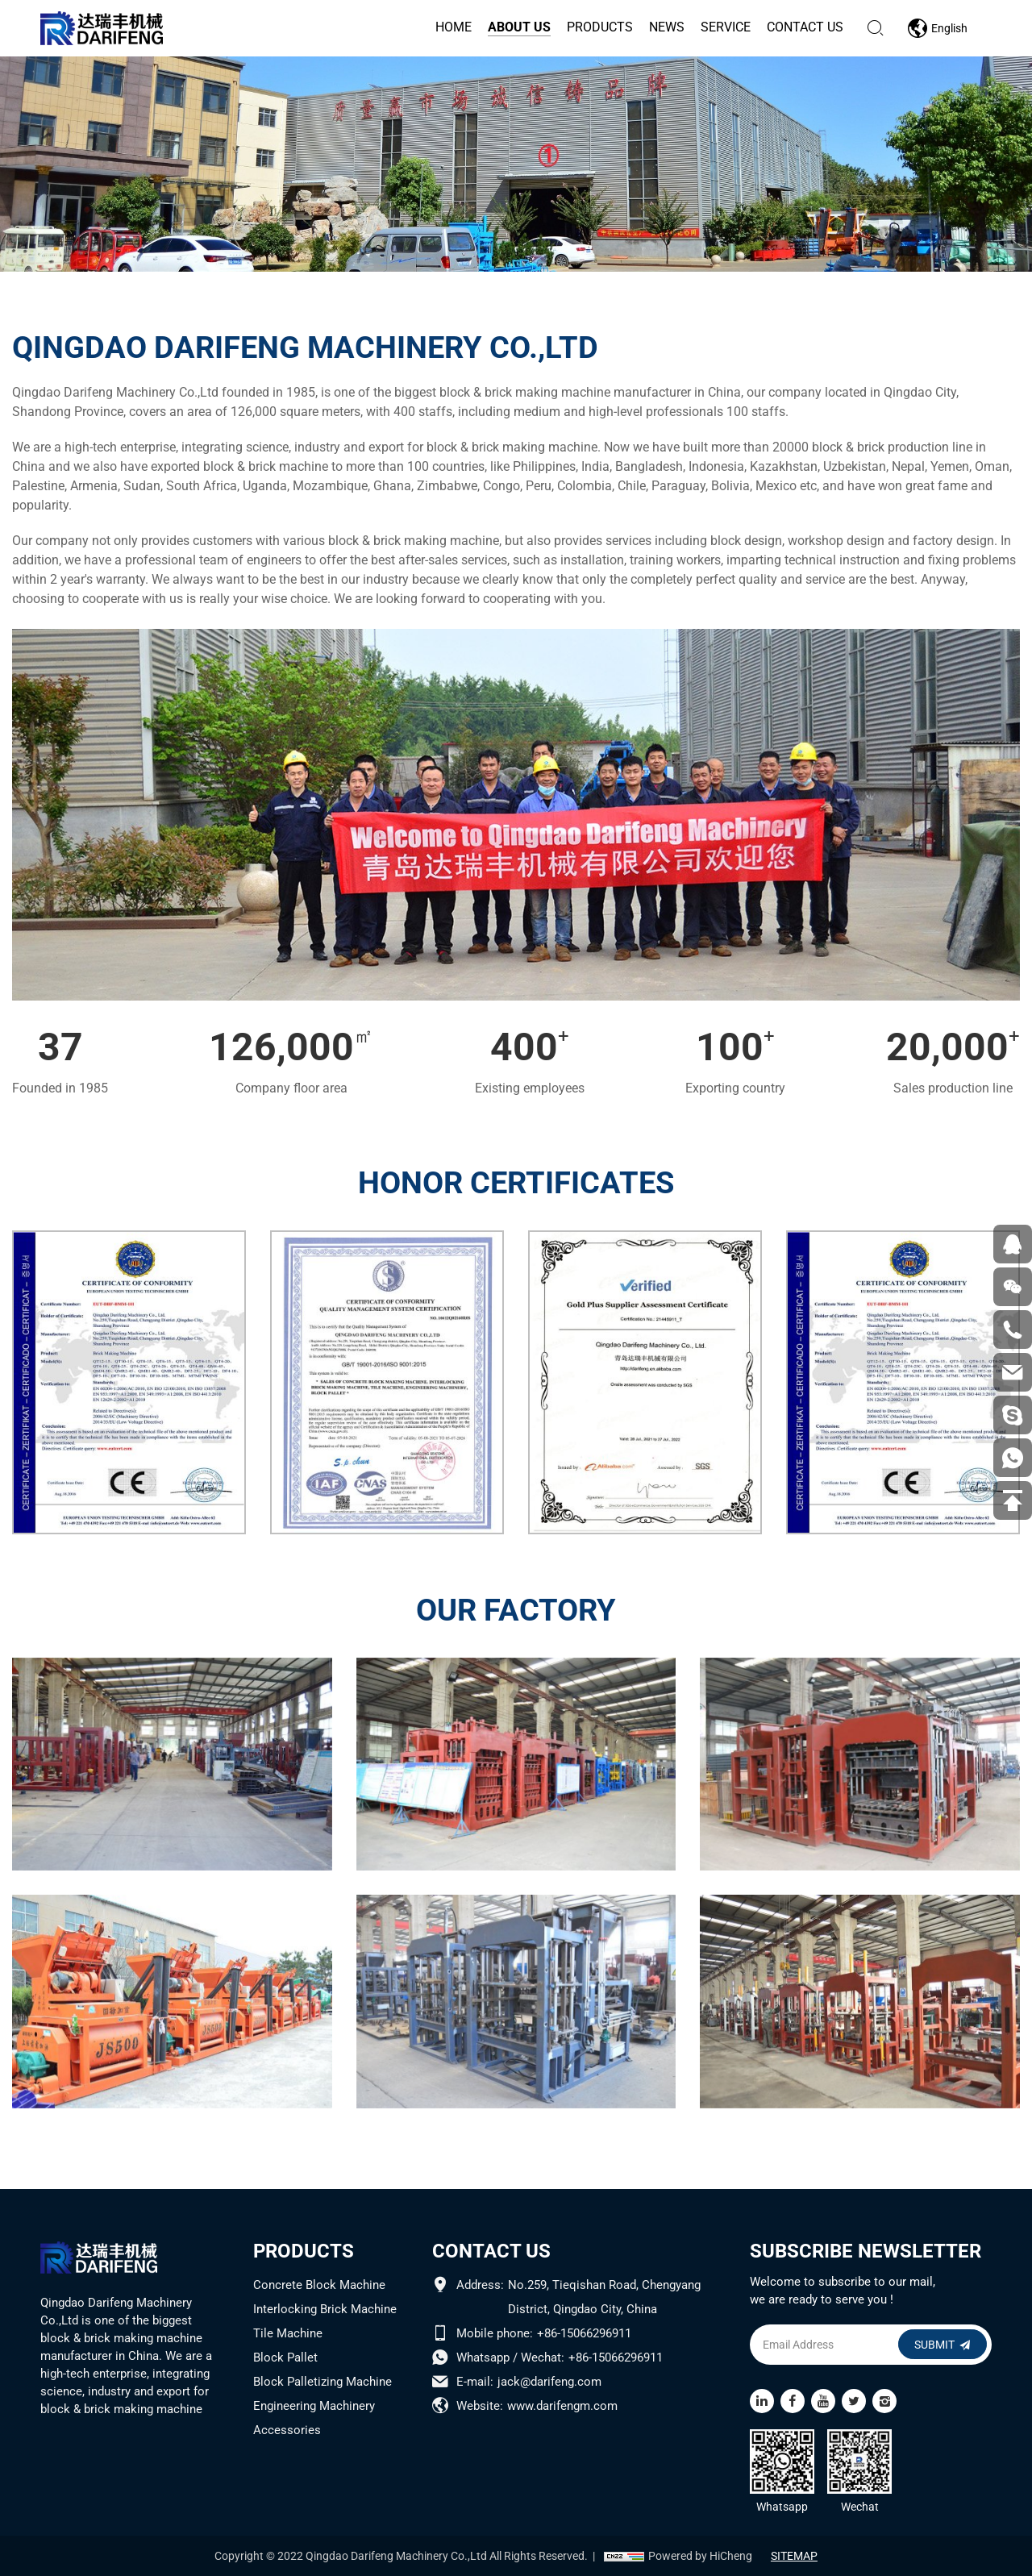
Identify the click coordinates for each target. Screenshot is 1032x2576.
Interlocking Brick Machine (325, 2309)
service (724, 27)
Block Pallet (285, 2357)
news (665, 27)
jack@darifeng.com (549, 2381)
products (598, 27)
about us (517, 27)
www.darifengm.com (562, 2406)
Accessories (287, 2430)
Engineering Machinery (314, 2406)
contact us (803, 27)
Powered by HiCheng (695, 2555)
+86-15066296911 (584, 2333)
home (452, 27)
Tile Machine (287, 2333)
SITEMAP (799, 2555)
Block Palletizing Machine (322, 2381)
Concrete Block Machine (319, 2285)
